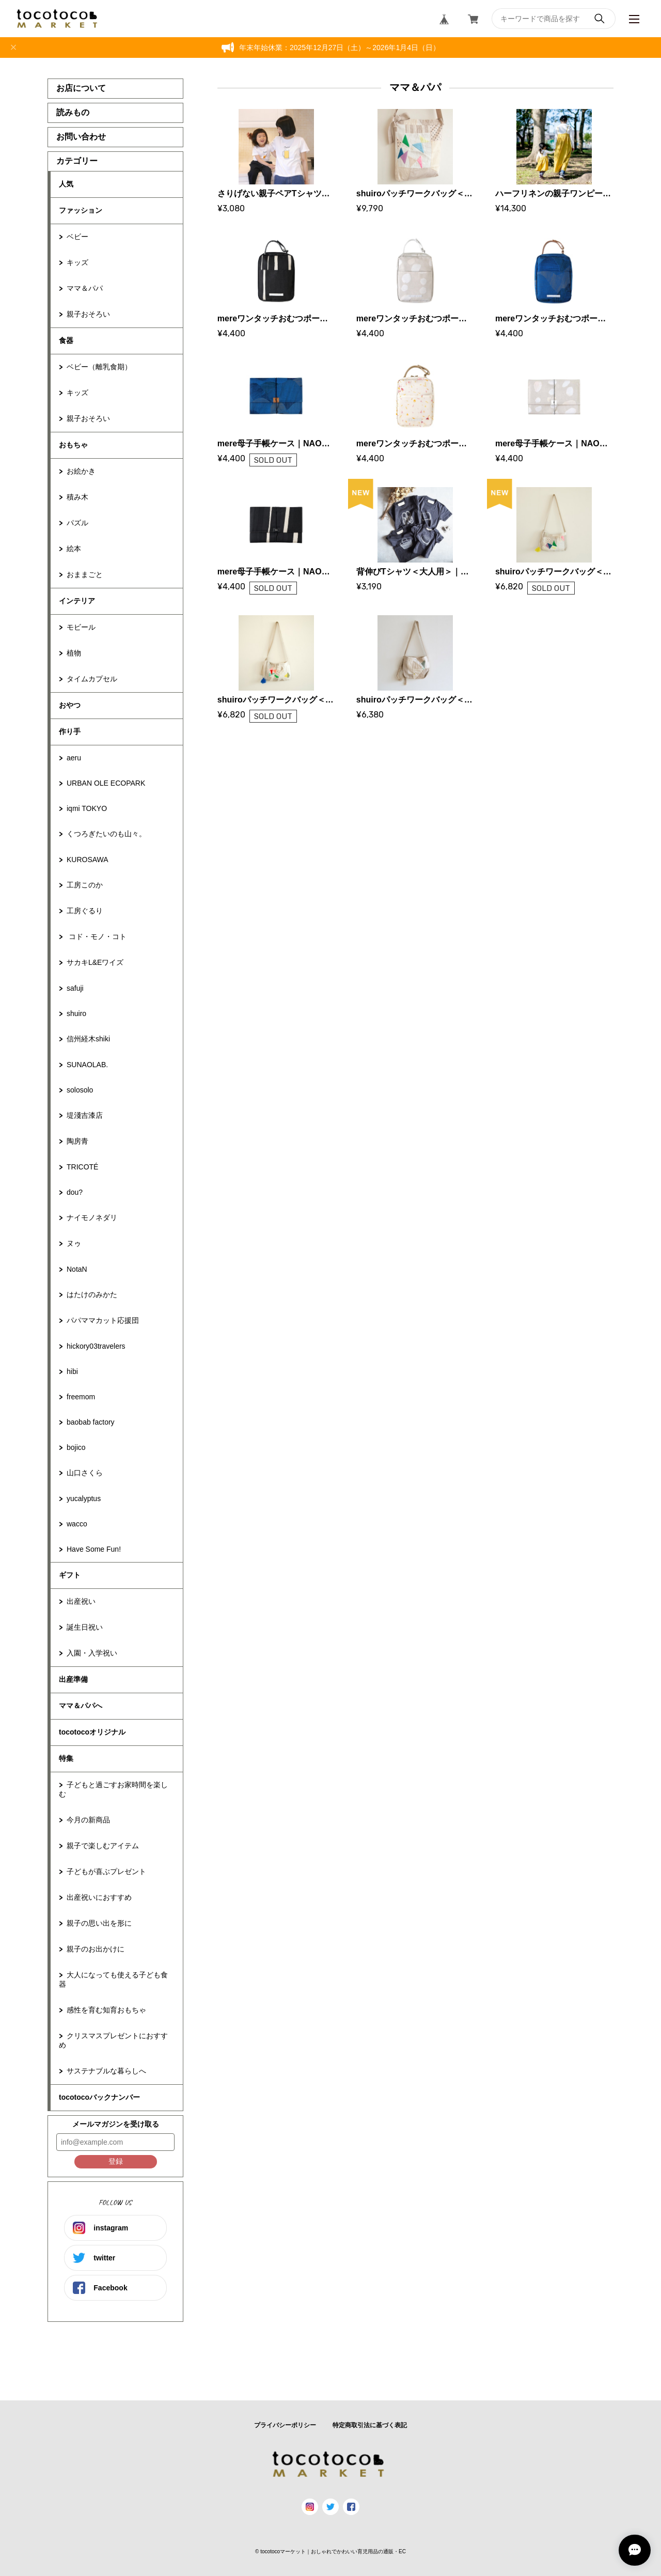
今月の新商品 (88, 1820)
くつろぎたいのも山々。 (106, 834)
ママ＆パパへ (80, 1705)
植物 (74, 653)
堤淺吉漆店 (85, 1115)
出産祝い (81, 1601)
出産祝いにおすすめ (99, 1897)
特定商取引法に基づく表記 (370, 2425)
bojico (76, 1447)
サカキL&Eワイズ (95, 962)
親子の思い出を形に (99, 1923)
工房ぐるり (85, 911)
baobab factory (91, 1422)
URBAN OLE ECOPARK (106, 783)
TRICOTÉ (82, 1167)
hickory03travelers (96, 1346)
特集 (66, 1758)
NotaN (77, 1269)
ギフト (70, 1575)
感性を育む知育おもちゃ (106, 2010)
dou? (75, 1192)
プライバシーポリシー (285, 2425)
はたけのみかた (92, 1294)
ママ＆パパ (85, 288)
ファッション (80, 210)
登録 (115, 2161)
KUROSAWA (87, 859)
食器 (66, 340)
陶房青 (77, 1141)
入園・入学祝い (92, 1653)
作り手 (70, 731)
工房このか (85, 885)
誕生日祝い (85, 1627)
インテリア (77, 601)
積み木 (77, 497)
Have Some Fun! (94, 1549)
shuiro (76, 1013)
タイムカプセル (92, 679)
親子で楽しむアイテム (103, 1845)
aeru (74, 758)
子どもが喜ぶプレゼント (106, 1871)
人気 (66, 184)
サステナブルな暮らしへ (106, 2071)
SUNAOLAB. (87, 1064)
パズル (77, 523)
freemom (81, 1397)
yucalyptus (84, 1498)
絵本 (74, 548)
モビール (81, 627)
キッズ (77, 262)
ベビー (77, 236)
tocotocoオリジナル (92, 1732)
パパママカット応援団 (103, 1320)
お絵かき (81, 471)
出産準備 (73, 1679)
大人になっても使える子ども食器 (113, 1979)
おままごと (85, 574)
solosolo (80, 1090)
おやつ (70, 705)
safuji (75, 988)
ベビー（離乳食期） (99, 367)
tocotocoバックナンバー (99, 2097)
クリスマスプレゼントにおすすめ (113, 2040)
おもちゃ (73, 445)
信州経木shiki (88, 1039)
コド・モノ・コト (97, 936)
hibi (72, 1371)
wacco (77, 1524)
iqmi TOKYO (87, 808)
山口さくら (85, 1473)
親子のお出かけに (95, 1949)
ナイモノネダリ (92, 1217)
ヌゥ (74, 1243)
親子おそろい (88, 314)
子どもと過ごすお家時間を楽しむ (113, 1789)
